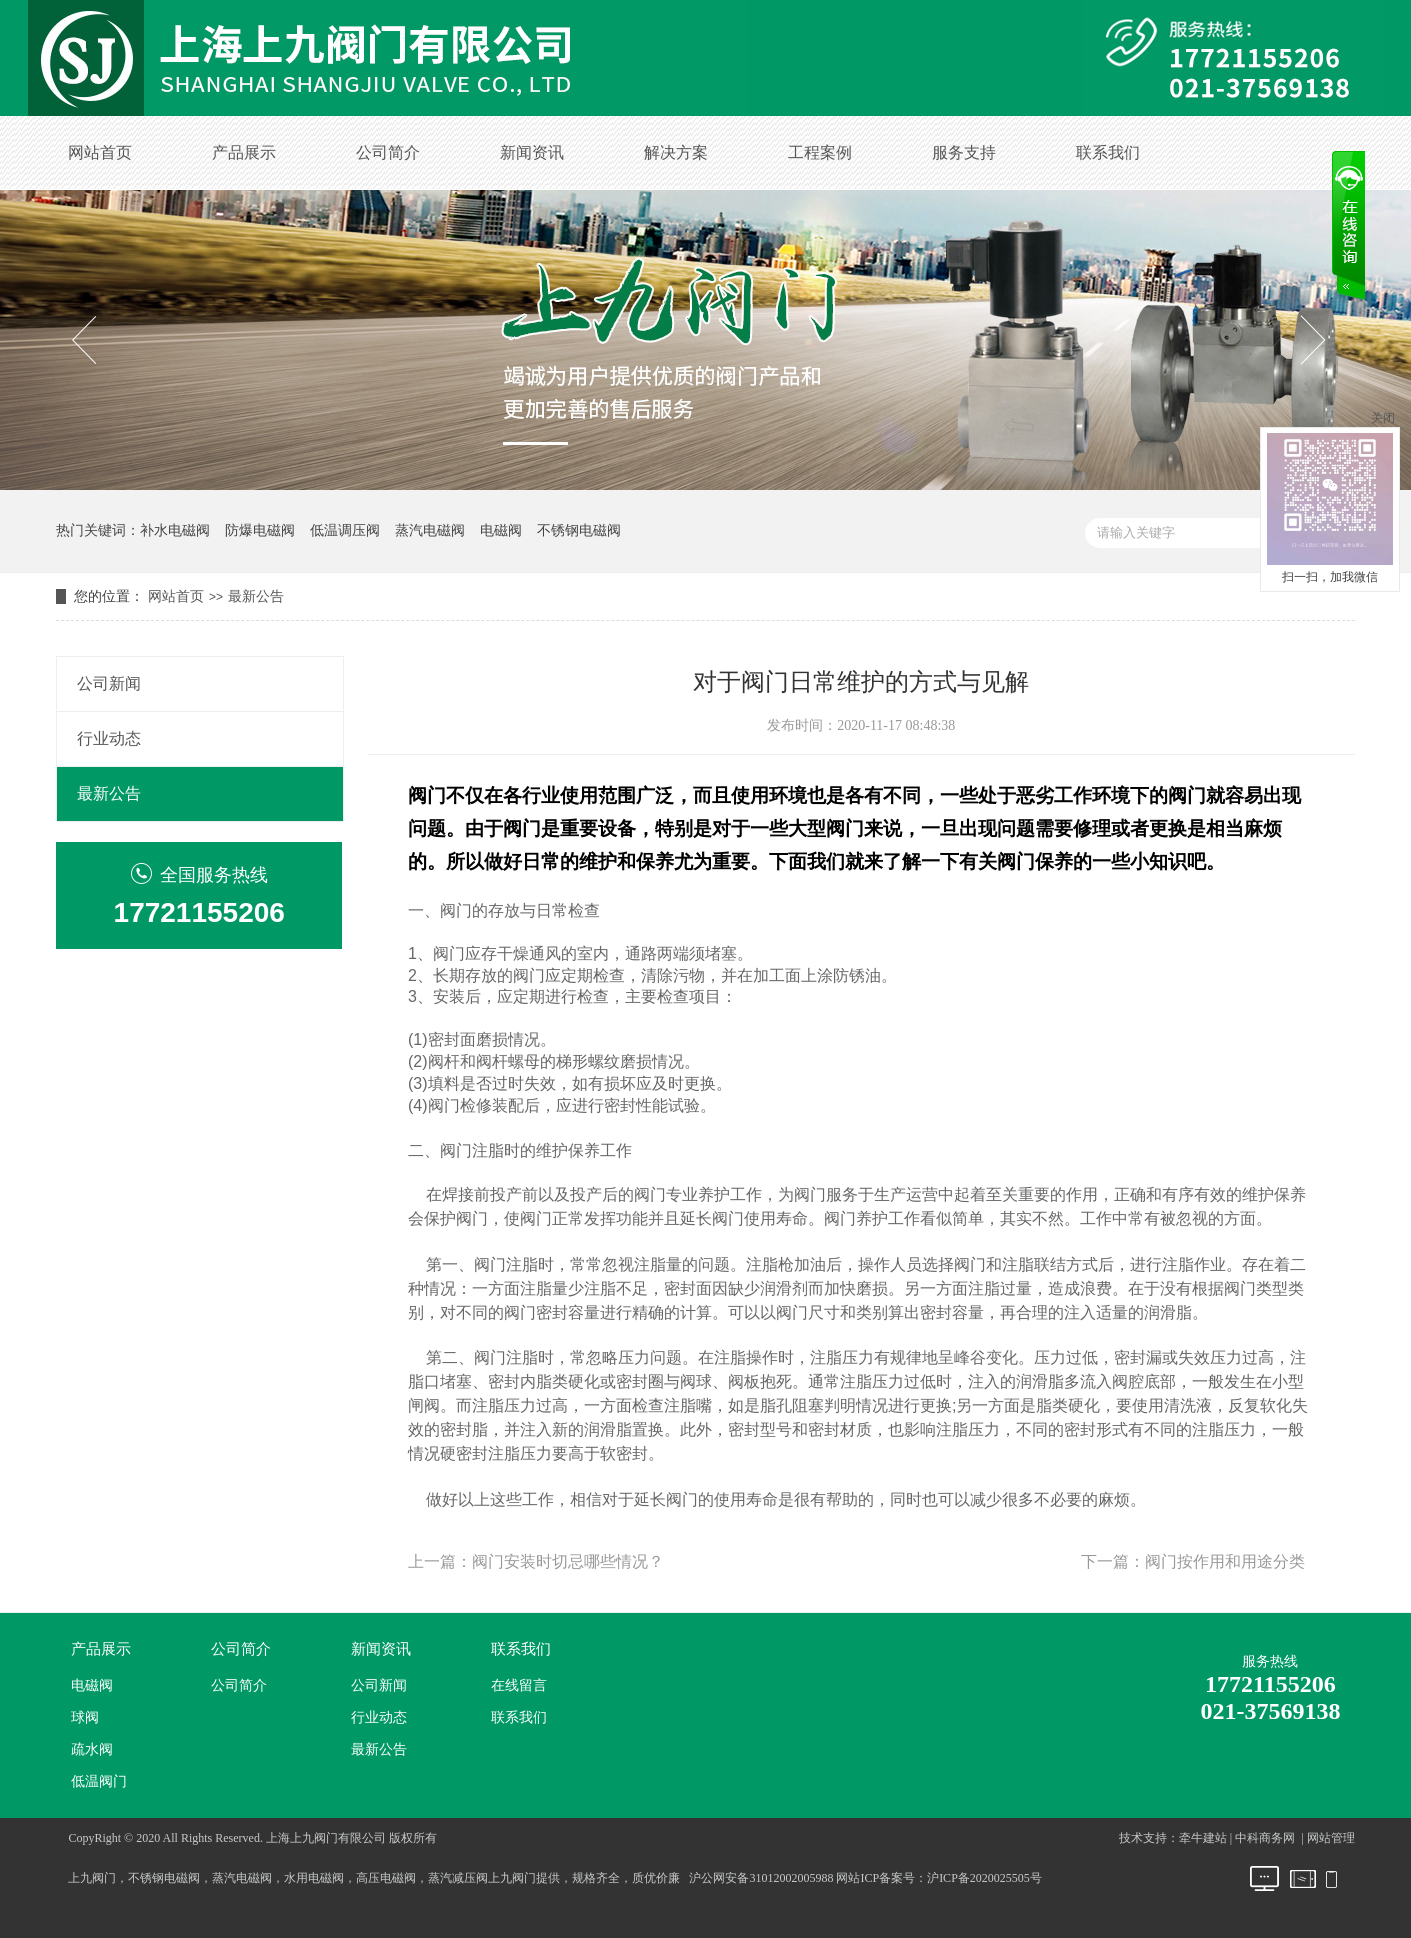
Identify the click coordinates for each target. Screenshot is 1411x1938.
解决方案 (676, 152)
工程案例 (820, 152)
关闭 (1383, 418)
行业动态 (109, 738)
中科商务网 (1265, 1838)
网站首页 (100, 152)
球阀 (85, 1717)
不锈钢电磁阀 (579, 530)
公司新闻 (109, 683)
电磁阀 (501, 530)
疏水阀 (92, 1749)
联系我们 (1108, 152)
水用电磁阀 (314, 1878)
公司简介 (388, 152)
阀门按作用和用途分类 (1225, 1561)
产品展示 (244, 152)
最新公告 (256, 596)
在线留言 (519, 1685)
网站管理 (1331, 1838)
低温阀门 (99, 1781)
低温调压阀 (345, 530)
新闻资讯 (532, 152)
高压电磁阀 (386, 1878)
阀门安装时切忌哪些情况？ (568, 1561)
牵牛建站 (1203, 1838)
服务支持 (964, 152)
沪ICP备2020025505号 (984, 1878)
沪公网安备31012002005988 (761, 1878)
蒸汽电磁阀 (430, 530)
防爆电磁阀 (260, 530)
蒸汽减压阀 (458, 1878)
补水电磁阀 (175, 530)
